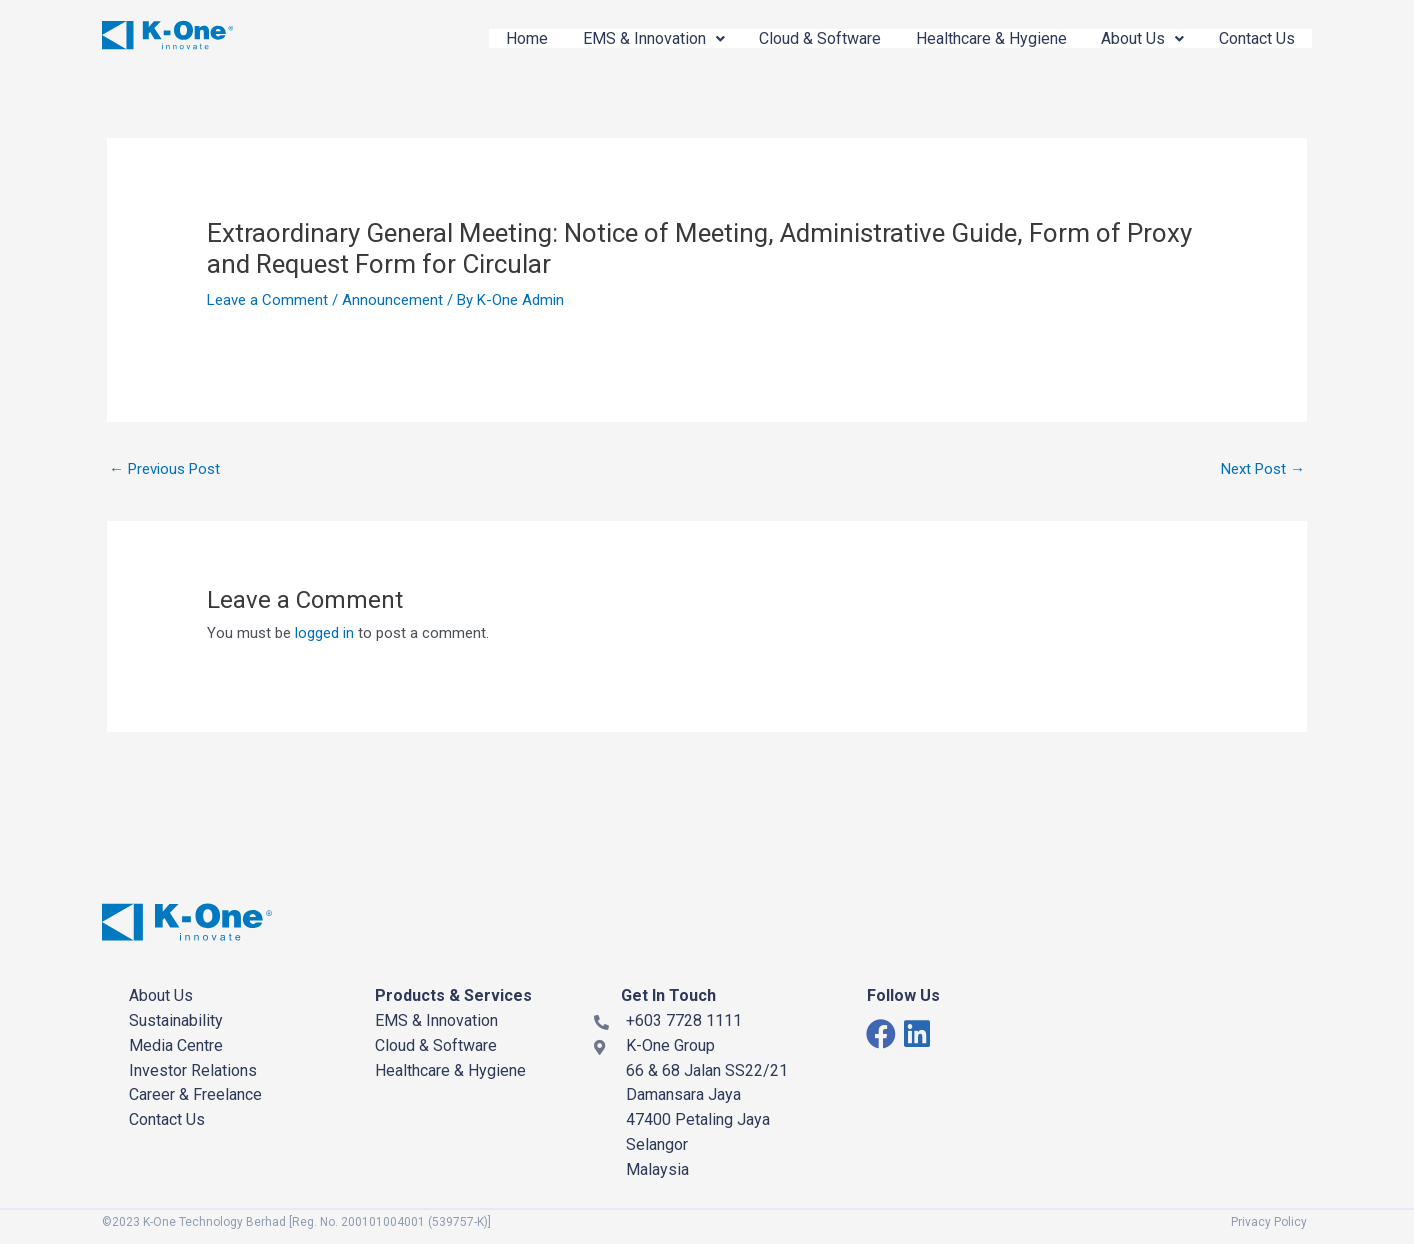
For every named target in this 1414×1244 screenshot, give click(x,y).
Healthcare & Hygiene (982, 38)
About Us (1137, 38)
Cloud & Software (808, 38)
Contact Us (1255, 38)
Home (508, 38)
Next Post (1263, 469)
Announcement (392, 300)
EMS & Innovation (638, 38)
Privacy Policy (1269, 1222)
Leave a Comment (267, 300)
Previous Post (164, 469)
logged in (324, 633)
